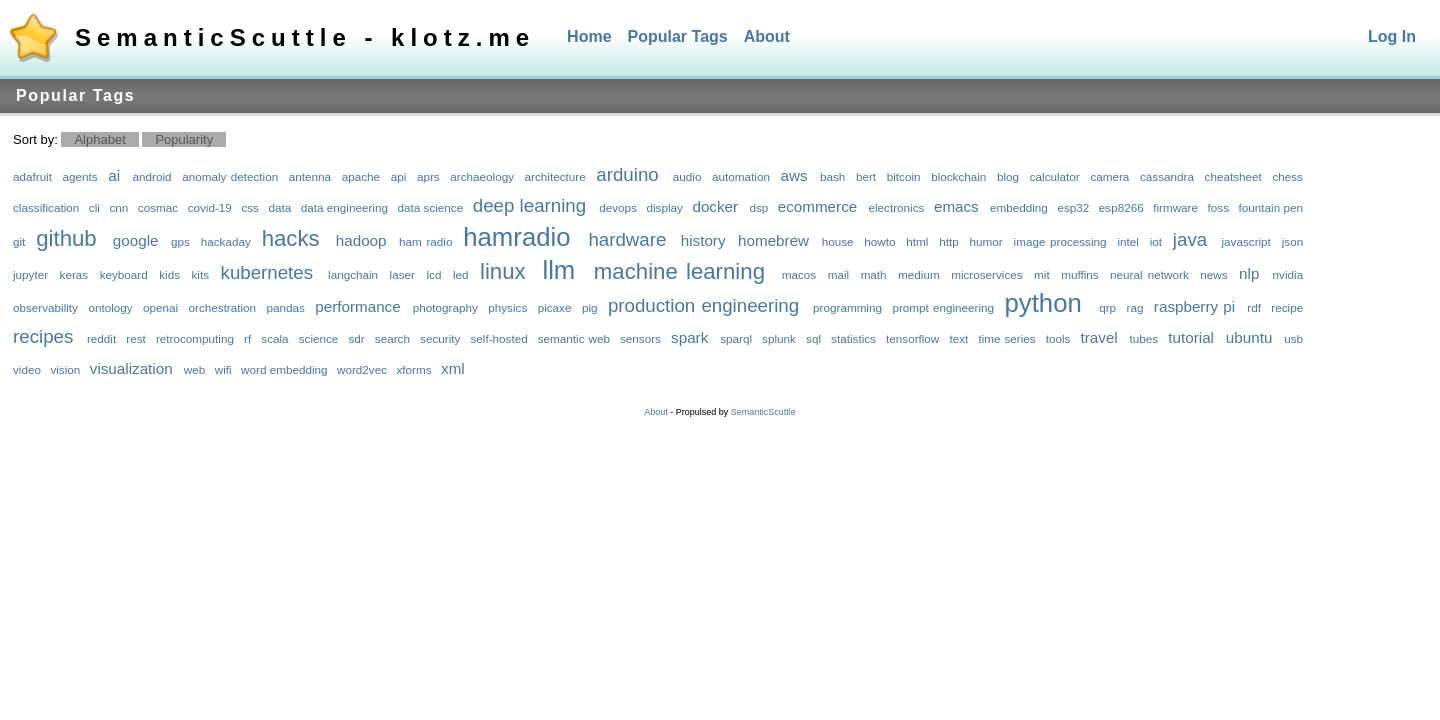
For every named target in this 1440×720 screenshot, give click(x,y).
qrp (1107, 307)
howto (879, 241)
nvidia (1288, 274)
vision (65, 369)
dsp (758, 207)
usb (1293, 338)
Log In (1392, 36)
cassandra (1167, 176)
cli (94, 207)
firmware (1175, 207)
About (767, 36)
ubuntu (1249, 337)
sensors (640, 338)
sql (813, 338)
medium (919, 274)
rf (247, 338)
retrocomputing (195, 338)
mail (838, 274)
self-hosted (498, 338)
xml (453, 368)
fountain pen (1271, 207)
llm (558, 270)
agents (80, 176)
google (136, 240)
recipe (1287, 307)
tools (1058, 338)
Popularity (184, 139)
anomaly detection (230, 176)
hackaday (226, 241)
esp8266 (1121, 207)
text (958, 338)
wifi (223, 369)
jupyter (30, 274)
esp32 (1073, 207)
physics (507, 307)
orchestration (223, 307)
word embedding (284, 369)
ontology (110, 307)
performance (357, 306)
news (1213, 274)
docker (715, 206)
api (399, 176)
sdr (356, 338)
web (194, 369)
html (917, 241)
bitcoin (904, 176)
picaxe (555, 307)
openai (160, 307)
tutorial (1191, 337)
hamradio (516, 237)
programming (847, 307)
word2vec (362, 369)
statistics (853, 338)
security (440, 338)
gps (180, 241)
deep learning (529, 205)
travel (1099, 337)
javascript (1246, 241)
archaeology (482, 176)
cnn (118, 207)
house (838, 241)
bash (832, 176)
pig (590, 307)
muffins (1079, 274)
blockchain (958, 176)
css (250, 207)
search (392, 338)
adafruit (32, 176)
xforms (414, 369)
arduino (627, 174)
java (1190, 239)
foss (1218, 207)
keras (74, 274)
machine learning (679, 271)
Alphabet (99, 139)
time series (1006, 338)
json (1292, 241)
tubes (1144, 338)
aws (794, 175)
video (27, 369)
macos (799, 274)
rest (135, 338)
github (66, 238)
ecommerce (817, 206)
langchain (353, 274)
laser (402, 274)
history (703, 240)
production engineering (703, 305)
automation (741, 176)
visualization (131, 368)
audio (687, 176)
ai (114, 175)
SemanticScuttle (763, 412)
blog (1008, 176)
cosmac (158, 207)
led (461, 274)
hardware (627, 239)
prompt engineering (943, 307)
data (279, 207)
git (19, 241)
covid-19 (210, 207)
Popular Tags (678, 36)
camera (1109, 176)
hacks (291, 238)
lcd (433, 274)
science (319, 338)
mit (1042, 274)
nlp (1249, 273)
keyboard (124, 274)
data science (430, 207)
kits (201, 274)
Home (589, 36)
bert (866, 176)
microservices (986, 274)
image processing (1060, 241)
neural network (1149, 274)
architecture (555, 176)
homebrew (773, 240)
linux (503, 271)
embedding (1019, 207)
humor (986, 241)
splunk (779, 338)
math (874, 274)
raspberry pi (1194, 306)
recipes (43, 336)
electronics (897, 207)
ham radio (425, 241)
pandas (286, 307)
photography (445, 307)
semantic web (574, 338)
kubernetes (267, 272)
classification (46, 207)
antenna (310, 176)
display (665, 207)
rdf (1254, 307)
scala (274, 338)
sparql (736, 338)
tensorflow (912, 338)
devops (618, 207)
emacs (956, 206)
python (1042, 303)
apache (361, 176)
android (152, 176)
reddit (101, 338)
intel (1127, 241)
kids (169, 274)
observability (45, 307)
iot (1156, 241)
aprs (428, 176)
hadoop (361, 240)
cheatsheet (1233, 176)
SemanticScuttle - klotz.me (305, 37)
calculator (1055, 176)
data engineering (344, 207)
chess (1287, 176)
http (949, 241)
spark (689, 337)
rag (1135, 307)
